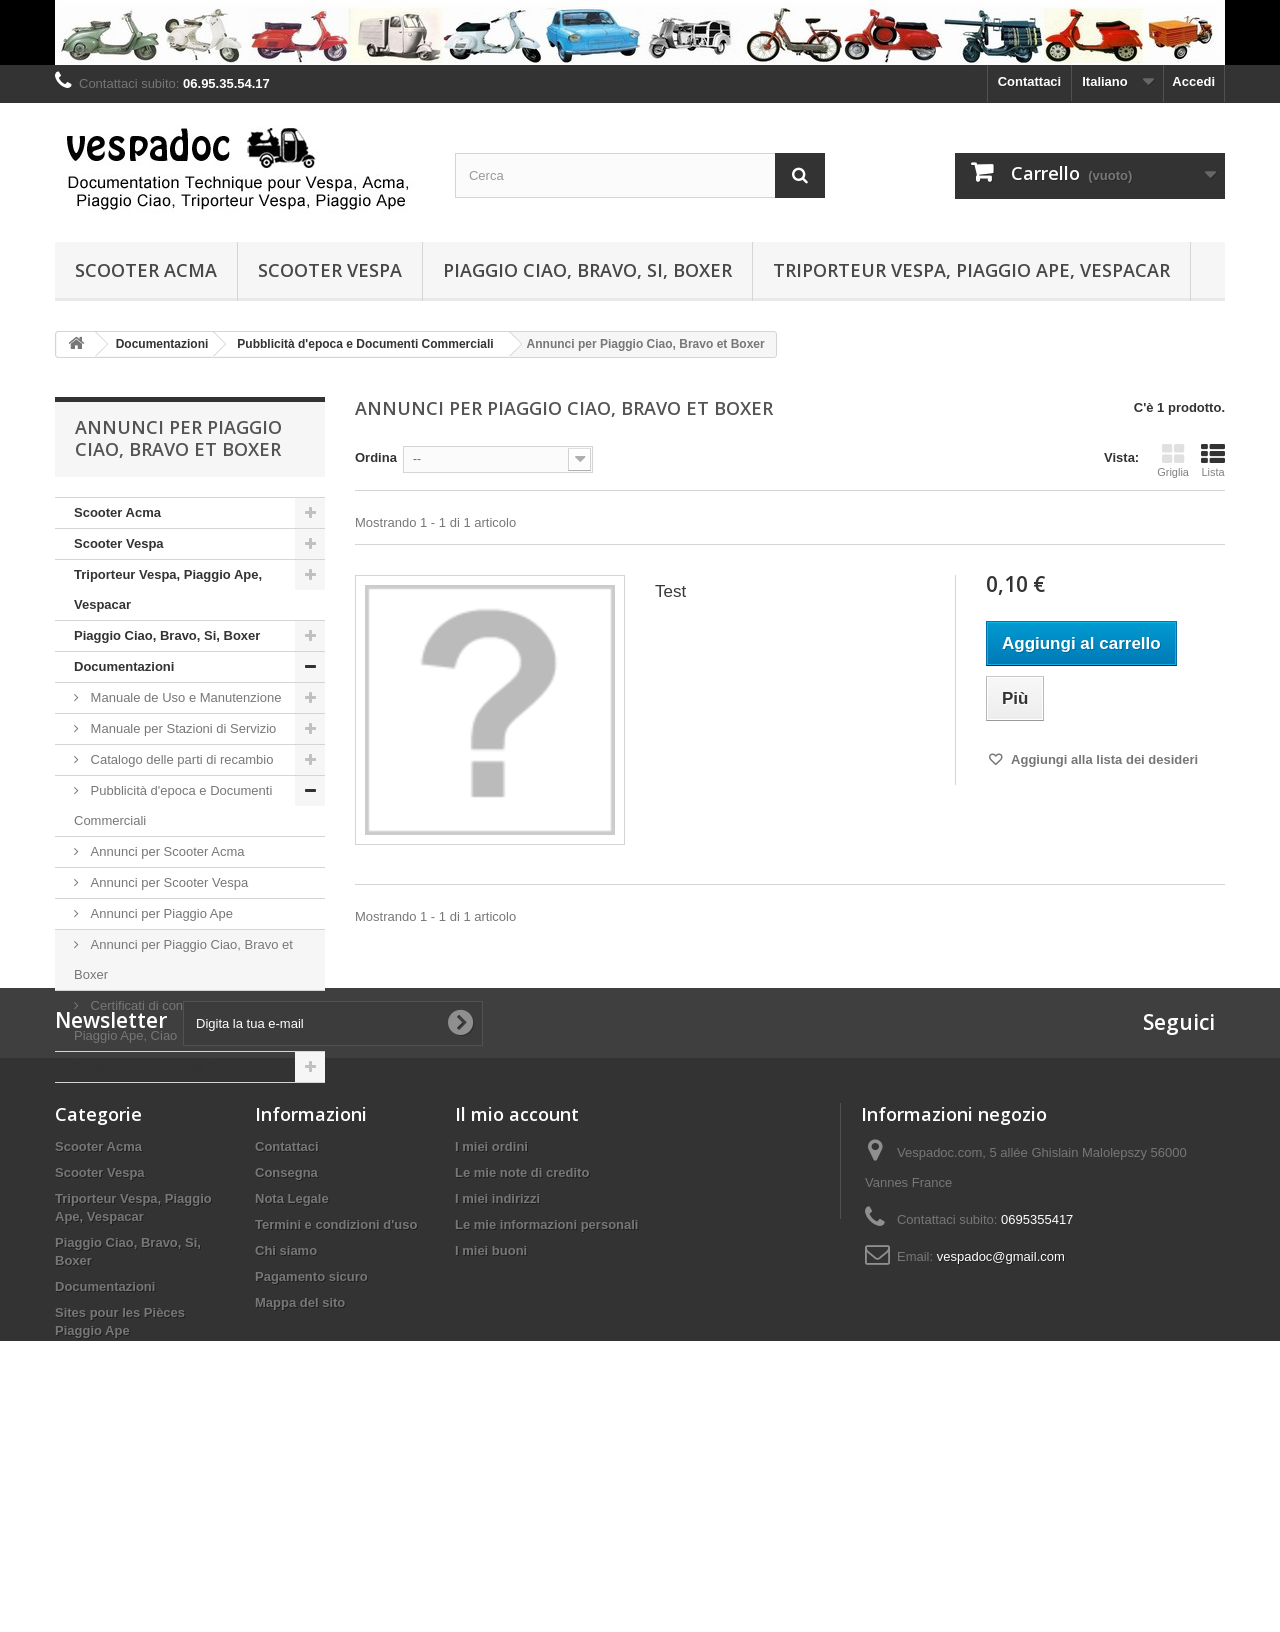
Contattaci (1030, 81)
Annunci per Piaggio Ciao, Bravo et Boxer (183, 959)
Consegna (286, 1347)
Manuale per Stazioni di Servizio (181, 728)
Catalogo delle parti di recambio (180, 759)
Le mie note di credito (522, 1347)
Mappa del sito (300, 1477)
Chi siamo (286, 1425)
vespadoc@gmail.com (1001, 1431)
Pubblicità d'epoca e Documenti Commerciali (173, 805)
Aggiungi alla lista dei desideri (1103, 759)
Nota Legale (292, 1373)
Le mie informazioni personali (546, 1399)
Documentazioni (124, 666)
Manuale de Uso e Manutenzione (184, 697)
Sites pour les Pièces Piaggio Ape (178, 1066)
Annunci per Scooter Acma (166, 851)
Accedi (1193, 81)
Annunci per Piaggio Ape (160, 913)
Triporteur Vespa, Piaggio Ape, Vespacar (971, 270)
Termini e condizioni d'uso (336, 1399)
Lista (1213, 460)
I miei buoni (491, 1425)
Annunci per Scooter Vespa (167, 882)
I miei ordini (491, 1321)
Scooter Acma (146, 270)
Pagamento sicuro (311, 1451)
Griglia (1173, 460)
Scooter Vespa (330, 270)
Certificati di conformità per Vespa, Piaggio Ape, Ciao (181, 1020)
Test (670, 591)
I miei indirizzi (497, 1373)
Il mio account (517, 1289)
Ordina (376, 457)
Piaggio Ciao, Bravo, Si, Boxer (587, 270)
